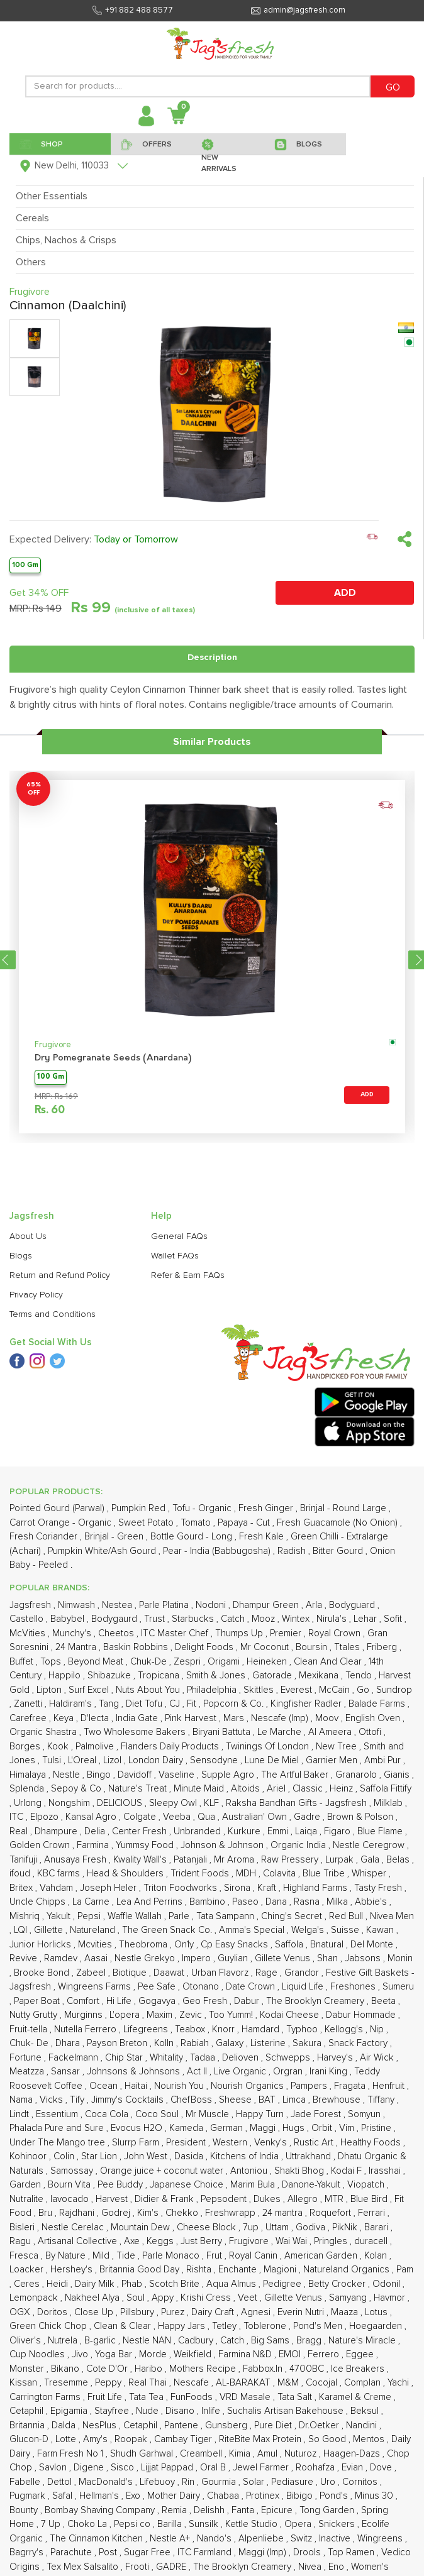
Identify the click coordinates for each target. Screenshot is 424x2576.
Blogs (20, 1256)
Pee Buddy (121, 2184)
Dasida (190, 2156)
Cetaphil (27, 2411)
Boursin (313, 1647)
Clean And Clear (329, 1661)
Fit (193, 1704)
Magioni (281, 2269)
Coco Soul (158, 2114)
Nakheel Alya (93, 2298)
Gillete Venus (284, 1958)
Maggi (264, 2128)
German (227, 2128)
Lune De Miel (273, 1760)
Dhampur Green (267, 1605)
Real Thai (148, 2382)
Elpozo (45, 1817)
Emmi (279, 1831)
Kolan (376, 2255)
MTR (335, 2199)
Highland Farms (316, 1888)
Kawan (381, 1930)
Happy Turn (261, 2114)
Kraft (268, 1888)
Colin (65, 2156)
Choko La (88, 2524)
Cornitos (361, 2482)
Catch (234, 1619)
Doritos (53, 2312)
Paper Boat (38, 2001)
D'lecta (96, 1718)
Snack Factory (359, 2043)
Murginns (84, 2015)
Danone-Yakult (312, 2184)
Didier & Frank (165, 2199)
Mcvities (96, 1944)
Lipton (50, 1690)
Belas (399, 1859)
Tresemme (67, 2382)
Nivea (311, 2567)
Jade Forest (317, 2114)
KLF (212, 1803)
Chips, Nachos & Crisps (66, 240)
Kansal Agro (92, 1817)
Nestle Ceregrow (370, 1845)
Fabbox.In (264, 2369)
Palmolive (95, 1746)
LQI (22, 1930)
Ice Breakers (359, 2369)
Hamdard (262, 2029)
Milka (338, 1902)
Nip (378, 2029)
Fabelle (26, 2482)
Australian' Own (255, 1817)
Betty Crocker (338, 2284)
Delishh (210, 2510)
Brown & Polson (361, 1817)
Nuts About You (149, 1690)
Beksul (365, 2411)
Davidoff (136, 1775)
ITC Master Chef (176, 1633)
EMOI (291, 2354)
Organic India (299, 1845)
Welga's (308, 1930)
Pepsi (90, 1916)
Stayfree (112, 2411)
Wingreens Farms (95, 1986)
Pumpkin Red (139, 1508)
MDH (247, 1873)
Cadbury (197, 2340)
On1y (185, 1944)
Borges (26, 1746)
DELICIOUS (121, 1803)
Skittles (259, 1690)
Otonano (201, 1986)
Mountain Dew (141, 2227)
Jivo (81, 2354)
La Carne (92, 1902)
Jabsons (364, 1958)
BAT (268, 2100)
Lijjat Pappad (168, 2467)
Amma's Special (253, 1930)
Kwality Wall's (141, 1859)
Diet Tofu (145, 1704)
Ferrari (373, 2213)
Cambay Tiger (184, 2439)
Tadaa (204, 2057)
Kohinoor (29, 2156)
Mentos (370, 2439)
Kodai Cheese (290, 2015)
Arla (315, 1605)
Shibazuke (110, 1675)
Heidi (58, 2284)
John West (147, 2156)
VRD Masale (246, 2397)
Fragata (351, 2086)
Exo (134, 2496)
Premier (287, 1633)
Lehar (366, 1619)
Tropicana (160, 1675)
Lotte (67, 2439)
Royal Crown (335, 1633)
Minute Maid (200, 1788)
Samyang (349, 2298)
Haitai (137, 2086)
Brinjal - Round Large (344, 1508)
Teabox (191, 2029)
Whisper (370, 1873)
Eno (337, 2567)
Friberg (383, 1647)
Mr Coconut (265, 1647)
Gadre (308, 1817)
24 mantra (283, 2213)
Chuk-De (149, 1661)
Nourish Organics (248, 2086)
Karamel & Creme (356, 2397)
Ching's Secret (293, 1916)
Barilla (170, 2524)
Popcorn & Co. (234, 1704)
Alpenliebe (262, 2538)
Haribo (150, 2369)
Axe (133, 2241)
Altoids (246, 1788)
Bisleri (23, 2227)
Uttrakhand (309, 2156)
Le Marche (280, 1732)
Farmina (94, 1845)
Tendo (359, 1675)
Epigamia (70, 2411)
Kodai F (347, 2171)
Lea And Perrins (150, 1902)
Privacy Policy (36, 1295)
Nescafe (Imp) (281, 1718)
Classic (309, 1788)
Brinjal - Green (115, 1536)
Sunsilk (205, 2524)
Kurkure (245, 1831)
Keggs (161, 2241)
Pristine (377, 2128)
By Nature (66, 2255)
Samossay (73, 2171)
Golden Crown (40, 1845)
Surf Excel (90, 1690)
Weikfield (194, 2354)
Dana (277, 1902)
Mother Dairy (175, 2496)
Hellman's (100, 2496)
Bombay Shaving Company (101, 2510)
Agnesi (257, 2312)
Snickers (337, 2524)
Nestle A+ (171, 2538)
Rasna (308, 1902)
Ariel (277, 1788)
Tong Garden (328, 2510)
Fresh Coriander (44, 1536)
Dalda (65, 2425)
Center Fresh (140, 1831)
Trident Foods (201, 1873)
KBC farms (59, 1873)
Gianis (398, 1775)
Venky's (271, 2142)
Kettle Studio (252, 2524)
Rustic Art (315, 2142)
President (187, 2142)
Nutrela (64, 2340)
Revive (24, 1958)
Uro (329, 2482)
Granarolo (357, 1775)
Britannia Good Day (140, 2269)
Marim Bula (253, 2184)
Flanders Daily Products (171, 1746)
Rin (189, 2482)
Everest (298, 1690)
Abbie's (372, 1902)
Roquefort (332, 2213)
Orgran (289, 2071)
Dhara (68, 2043)
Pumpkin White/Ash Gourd (103, 1551)
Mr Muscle (209, 2114)
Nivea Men (392, 1916)
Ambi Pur (383, 1760)
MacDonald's (107, 2482)
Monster (28, 2369)
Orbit (323, 2128)
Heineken (268, 1661)
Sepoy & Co (77, 1788)
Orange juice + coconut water (163, 2171)
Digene (90, 2467)
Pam (404, 2269)
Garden (26, 2184)
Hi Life (120, 2001)
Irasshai (386, 2171)
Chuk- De (30, 2043)
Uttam (278, 2227)
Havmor (391, 2298)
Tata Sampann (226, 1916)
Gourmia (219, 2482)
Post (109, 2552)
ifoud (21, 1873)
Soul (136, 2298)
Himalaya (28, 1775)
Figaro (338, 1831)
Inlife (212, 2411)
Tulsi (53, 1760)
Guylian (234, 1958)
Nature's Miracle (363, 2340)
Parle (180, 1916)
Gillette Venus (294, 2298)
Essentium (58, 2114)
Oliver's (26, 2340)
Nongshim (70, 1803)
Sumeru (398, 1986)
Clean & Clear (123, 2326)
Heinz (342, 1788)
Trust (155, 1619)
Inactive (336, 2538)
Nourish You (180, 2086)
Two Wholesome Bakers (136, 1732)
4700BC (307, 2369)
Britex (22, 1888)
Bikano (66, 2369)
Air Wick (378, 2057)
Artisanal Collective (79, 2241)
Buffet (22, 1661)
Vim (348, 2128)
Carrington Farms (46, 2397)
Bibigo (300, 2496)
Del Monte (373, 1944)
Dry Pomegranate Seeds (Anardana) (113, 1058)
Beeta (384, 2001)
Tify (78, 2100)
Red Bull (347, 1916)
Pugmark (28, 2496)
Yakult (60, 1916)
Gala (371, 1859)
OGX (21, 2312)
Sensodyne (215, 1760)
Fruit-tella (29, 2029)
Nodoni (212, 1605)
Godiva (312, 2227)
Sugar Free (148, 2552)
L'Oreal (83, 1760)
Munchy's (73, 1633)
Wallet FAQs (175, 1256)
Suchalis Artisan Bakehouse (286, 2411)
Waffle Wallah (136, 1916)
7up (252, 2227)
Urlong (29, 1803)
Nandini (362, 2425)
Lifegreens (146, 2029)
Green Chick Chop (49, 2326)
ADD (345, 593)
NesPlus (100, 2425)
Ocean (104, 2086)
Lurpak (340, 1859)
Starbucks (194, 1619)
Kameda (187, 2128)
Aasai (97, 1958)
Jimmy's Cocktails (128, 2100)
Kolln (165, 2043)
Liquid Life (304, 1986)
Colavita (280, 1873)
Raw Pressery (291, 1859)
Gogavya (158, 2001)
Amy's (96, 2439)
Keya (64, 1718)
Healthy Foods (371, 2142)
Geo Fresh (206, 2001)
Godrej (117, 2213)
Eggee (361, 2354)
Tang (110, 1704)
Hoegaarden (376, 2326)
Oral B (214, 2467)
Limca (295, 2100)
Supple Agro (229, 1775)
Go (364, 1690)
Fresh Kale (262, 1536)
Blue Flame (381, 1831)
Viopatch (367, 2184)
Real (19, 1831)
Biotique (131, 1973)
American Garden (322, 2255)
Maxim (161, 2015)
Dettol (60, 2482)
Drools (308, 2552)
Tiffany (382, 2100)
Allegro (303, 2199)
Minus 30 (375, 2496)
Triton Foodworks (181, 1888)
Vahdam (57, 1888)
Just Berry (203, 2241)
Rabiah (196, 2043)
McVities (28, 1633)
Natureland (94, 1930)
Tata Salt (296, 2397)
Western (231, 2142)
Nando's (215, 2538)
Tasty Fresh (379, 1888)
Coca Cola (108, 2114)
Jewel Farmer (262, 2467)
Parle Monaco (172, 2255)
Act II (198, 2071)
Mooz (264, 1619)
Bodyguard (353, 1605)
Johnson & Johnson (223, 1845)
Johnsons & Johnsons (134, 2071)
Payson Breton (118, 2043)
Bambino (208, 1902)
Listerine (269, 2043)
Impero (197, 1958)
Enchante (238, 2269)
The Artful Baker (296, 1775)
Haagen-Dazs (352, 2453)
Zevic (191, 2015)
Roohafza (316, 2467)
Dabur (248, 2001)
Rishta (200, 2269)
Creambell (202, 2453)
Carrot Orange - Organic (61, 1522)
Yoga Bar (115, 2354)
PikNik (346, 2227)
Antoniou (250, 2171)
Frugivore (53, 1045)
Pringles (332, 2241)
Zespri (188, 1661)
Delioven (241, 2057)
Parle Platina (165, 1605)
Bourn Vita (70, 2184)
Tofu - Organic (203, 1508)
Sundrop (394, 1690)
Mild (102, 2255)
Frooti (138, 2567)
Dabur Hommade (362, 2015)
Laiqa (307, 1831)
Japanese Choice (188, 2184)
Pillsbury (138, 2312)
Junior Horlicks (41, 1944)
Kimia (241, 2453)
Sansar (66, 2071)
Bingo (100, 1775)
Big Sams (271, 2340)
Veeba (178, 1817)
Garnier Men (333, 1760)
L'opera (125, 2015)
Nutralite (27, 2199)
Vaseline (178, 1775)
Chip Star (125, 2057)
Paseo (246, 1902)
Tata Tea (147, 2397)
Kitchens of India (245, 2156)
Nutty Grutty (34, 2015)
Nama (22, 2100)
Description (212, 657)
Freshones (354, 1986)
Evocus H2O (138, 2128)
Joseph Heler (109, 1888)
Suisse (346, 1930)
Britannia (28, 2425)
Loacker (27, 2269)
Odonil (387, 2284)
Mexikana (320, 1675)
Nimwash (78, 1605)
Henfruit (389, 2086)
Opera (299, 2524)
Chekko (183, 2213)
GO (393, 87)
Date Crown (251, 1986)
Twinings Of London (268, 1746)
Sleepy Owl (174, 1803)
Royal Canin (254, 2255)
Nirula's (332, 1619)
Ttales (348, 1647)
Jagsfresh (31, 1605)
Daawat (170, 1973)
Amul (268, 2453)
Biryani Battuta (222, 1732)
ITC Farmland (205, 2552)
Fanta (244, 2510)
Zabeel (92, 1973)
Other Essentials (51, 196)
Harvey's (336, 2057)
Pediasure (293, 2482)
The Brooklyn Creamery (316, 2001)
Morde (154, 2354)
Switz (303, 2538)
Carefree (29, 1718)
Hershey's (72, 2269)
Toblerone (266, 2326)
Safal (63, 2496)
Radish (292, 1551)
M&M (289, 2382)
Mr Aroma (235, 1859)
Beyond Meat (97, 1661)
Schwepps (289, 2057)
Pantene (182, 2425)
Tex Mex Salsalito (84, 2567)
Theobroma (144, 1944)
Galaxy (231, 2043)
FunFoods (192, 2397)
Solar (255, 2482)
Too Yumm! (232, 2015)
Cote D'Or (108, 2369)
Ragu (21, 2241)
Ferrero (325, 2354)
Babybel (68, 1619)
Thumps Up (240, 1633)
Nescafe (192, 2382)
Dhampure (57, 1831)
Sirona (238, 1888)
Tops (52, 1661)
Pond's (335, 2496)
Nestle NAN (148, 2340)
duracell (372, 2241)
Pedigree (283, 2284)
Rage (267, 1973)
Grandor (302, 1973)
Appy (164, 2298)
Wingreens (381, 2538)
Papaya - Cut (245, 1522)
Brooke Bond (43, 1973)
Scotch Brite (175, 2284)
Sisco (124, 2467)
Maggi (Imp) (263, 2552)
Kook (59, 1746)
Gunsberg (227, 2425)
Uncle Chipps (38, 1902)
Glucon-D (30, 2439)
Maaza (345, 2312)
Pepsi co (133, 2524)
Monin (400, 1958)
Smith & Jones (217, 1675)
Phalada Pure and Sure (57, 2128)
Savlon (54, 2467)
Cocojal (323, 2382)
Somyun (365, 2114)
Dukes (268, 2199)
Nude (148, 2411)
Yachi (399, 2382)
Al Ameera (331, 1732)
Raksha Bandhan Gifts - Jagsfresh (297, 1803)
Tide (127, 2255)
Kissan (24, 2382)
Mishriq (25, 1916)
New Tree (337, 1746)
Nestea (118, 1605)
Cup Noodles (38, 2354)
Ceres (28, 2284)
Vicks (52, 2100)
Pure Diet (274, 2425)
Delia (96, 1831)
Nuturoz (301, 2453)
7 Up (52, 2524)
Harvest (113, 2199)
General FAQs (179, 1236)
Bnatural (328, 1944)
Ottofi (371, 1732)
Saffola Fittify (385, 1788)
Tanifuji (24, 1859)
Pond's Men (319, 2326)
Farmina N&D (246, 2354)
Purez (174, 2312)
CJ (175, 1704)
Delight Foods (205, 1647)
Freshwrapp (231, 2213)
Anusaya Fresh (76, 1859)
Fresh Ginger (267, 1508)
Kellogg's (345, 2029)
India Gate (138, 1718)
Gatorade (273, 1675)
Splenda (28, 1788)
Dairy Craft (214, 2312)
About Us (28, 1236)
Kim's (149, 2213)
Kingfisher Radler (307, 1704)
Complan (363, 2382)
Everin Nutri (301, 2312)
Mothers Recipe (203, 2369)
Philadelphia (213, 1690)
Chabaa (224, 2496)
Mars (235, 1718)
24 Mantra (77, 1647)
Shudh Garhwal (143, 2453)
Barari (377, 2227)
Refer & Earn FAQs (188, 1275)
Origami (225, 1661)
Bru (46, 2213)
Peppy (109, 2382)
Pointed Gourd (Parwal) (58, 1508)
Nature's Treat (138, 1788)
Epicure (278, 2510)
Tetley (225, 2326)
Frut (215, 2255)
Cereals (32, 218)
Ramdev (62, 1958)
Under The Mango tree (58, 2142)
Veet (249, 2298)
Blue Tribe (325, 1873)
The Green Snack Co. (168, 1930)
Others (31, 262)
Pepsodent (225, 2199)
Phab (133, 2284)
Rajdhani (78, 2213)
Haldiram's (71, 1704)
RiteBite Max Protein (261, 2439)
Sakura (308, 2043)
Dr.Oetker (320, 2425)
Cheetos (117, 1633)
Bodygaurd (115, 1619)
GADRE (172, 2567)
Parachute (72, 2552)
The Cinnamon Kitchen (97, 2538)
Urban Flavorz (221, 1973)
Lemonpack (34, 2298)
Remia (175, 2510)
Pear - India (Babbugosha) (218, 1551)
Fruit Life (106, 2397)
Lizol (113, 1760)
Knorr (224, 2029)
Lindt (20, 2114)
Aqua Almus (232, 2284)
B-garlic (101, 2340)
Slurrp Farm (137, 2142)
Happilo (65, 1675)
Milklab (389, 1803)
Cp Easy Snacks (236, 1944)
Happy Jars (183, 2326)
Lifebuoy (158, 2482)
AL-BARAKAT (244, 2382)
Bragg (310, 2340)
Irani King (330, 2071)
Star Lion (100, 2156)
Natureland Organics (347, 2269)
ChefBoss (192, 2100)
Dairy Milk (96, 2284)
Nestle (67, 1775)
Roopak (132, 2439)
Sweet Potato (147, 1522)
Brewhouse (338, 2100)
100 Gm (25, 564)
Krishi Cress (207, 2298)
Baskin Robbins (136, 1647)
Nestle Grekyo (145, 1958)
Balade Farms (378, 1704)
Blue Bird (370, 2199)
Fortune (26, 2057)
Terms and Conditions (52, 1314)
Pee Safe (158, 1986)
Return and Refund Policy (59, 1275)
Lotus (377, 2312)
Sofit (394, 1619)
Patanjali (191, 1859)
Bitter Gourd (339, 1551)
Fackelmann (74, 2057)
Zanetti (29, 1704)
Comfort (84, 2001)
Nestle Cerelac (74, 2227)
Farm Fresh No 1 (71, 2453)
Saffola (290, 1944)
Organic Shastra (44, 1732)
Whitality (168, 2057)
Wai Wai (293, 2241)
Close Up (95, 2312)
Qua (208, 1817)
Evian (353, 2467)
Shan (328, 1958)
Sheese (236, 2100)
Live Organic (241, 2071)
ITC (17, 1817)
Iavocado (70, 2199)
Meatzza (28, 2071)
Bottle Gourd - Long (192, 1536)
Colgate (141, 1817)
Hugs (294, 2128)
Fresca (25, 2255)
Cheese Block (207, 2227)
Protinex (264, 2496)
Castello (27, 1619)
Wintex (297, 1619)
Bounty (24, 2510)
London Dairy (157, 1760)
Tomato (197, 1522)
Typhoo (303, 2029)
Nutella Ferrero (86, 2029)
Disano (181, 2411)
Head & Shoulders (126, 1873)
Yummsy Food (146, 1845)
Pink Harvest (192, 1718)
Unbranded (198, 1831)
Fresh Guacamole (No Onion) (338, 1522)
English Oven (374, 1718)
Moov (328, 1718)
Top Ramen (352, 2552)
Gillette (49, 1930)
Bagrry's (27, 2552)
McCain (335, 1690)
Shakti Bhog (300, 2171)
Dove (382, 2467)
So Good (328, 2439)
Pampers (310, 2086)
